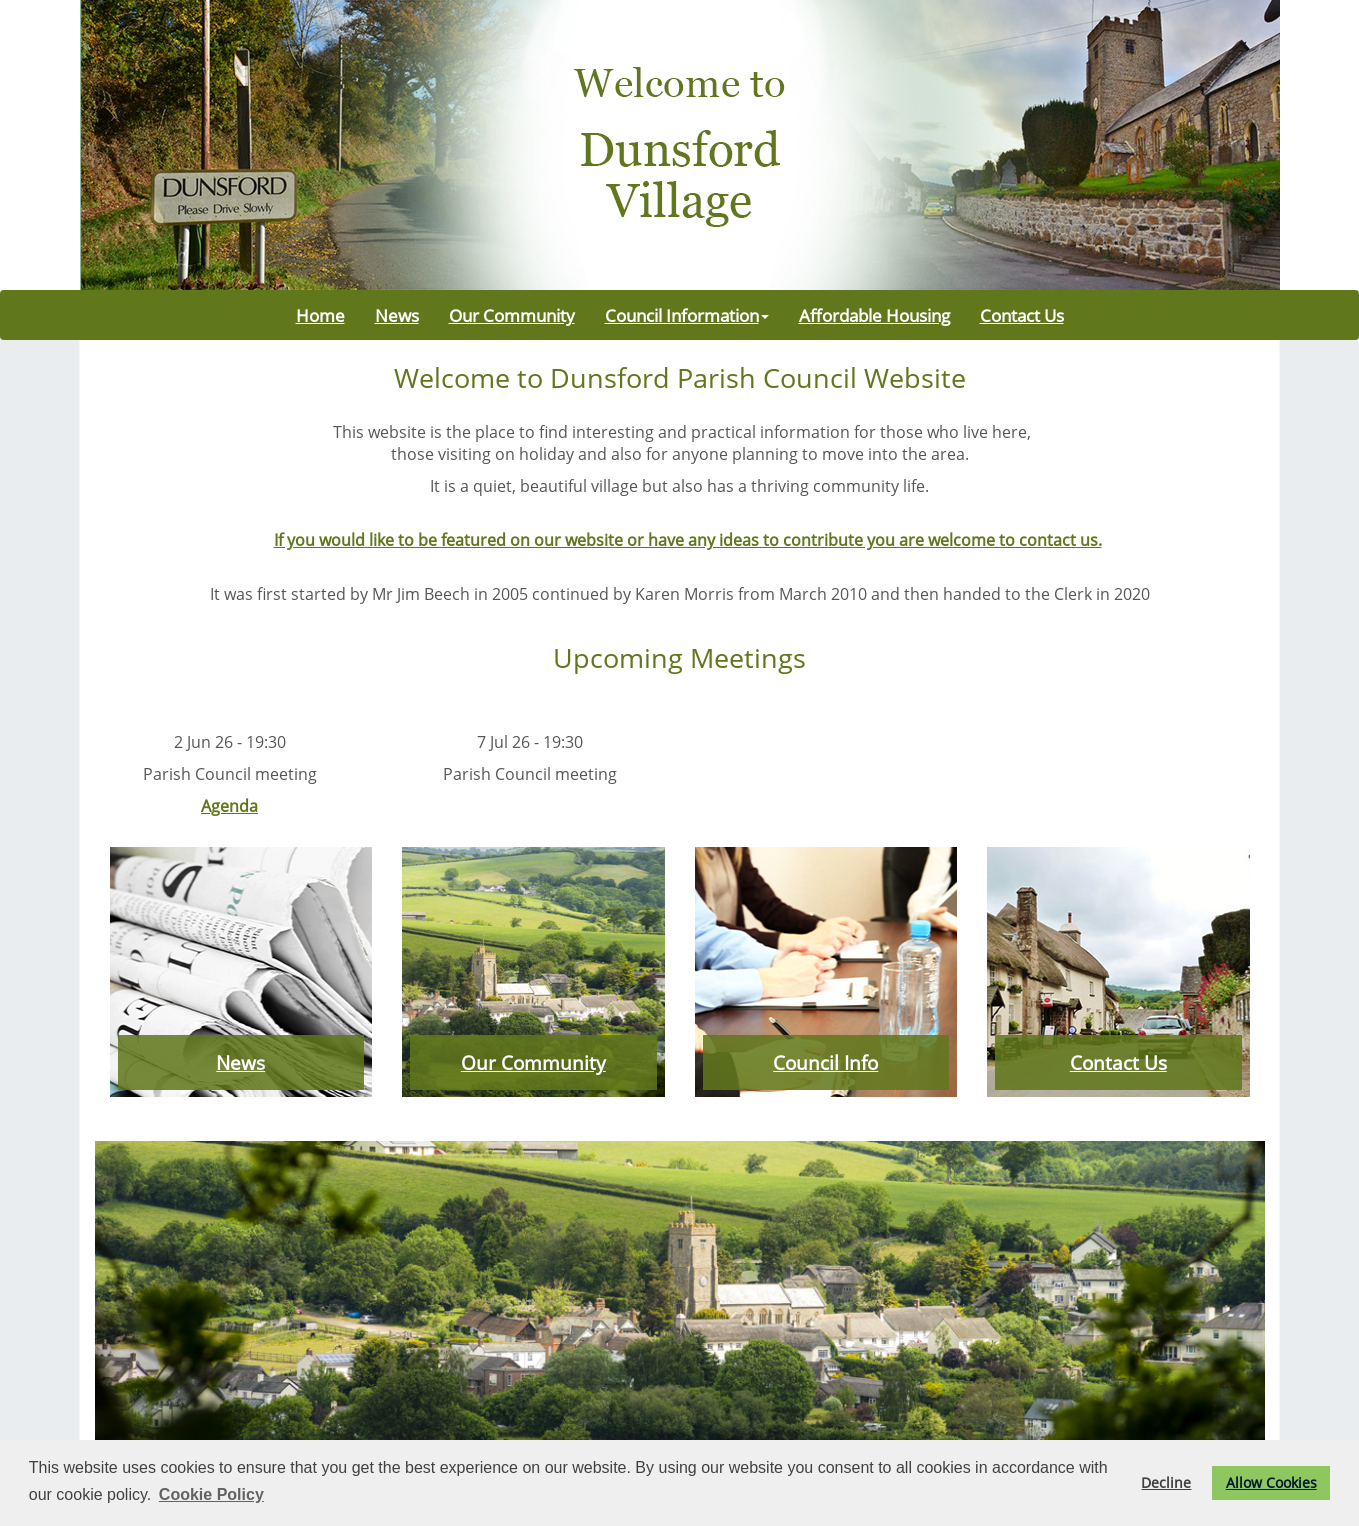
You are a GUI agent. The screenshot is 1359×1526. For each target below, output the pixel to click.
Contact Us (1022, 315)
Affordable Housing (874, 315)
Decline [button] (1166, 1482)
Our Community (512, 315)
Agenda (229, 806)
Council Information (687, 315)
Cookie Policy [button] (211, 1494)
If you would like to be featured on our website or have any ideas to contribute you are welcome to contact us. (688, 540)
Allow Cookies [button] (1271, 1482)
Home (320, 315)
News (397, 315)
